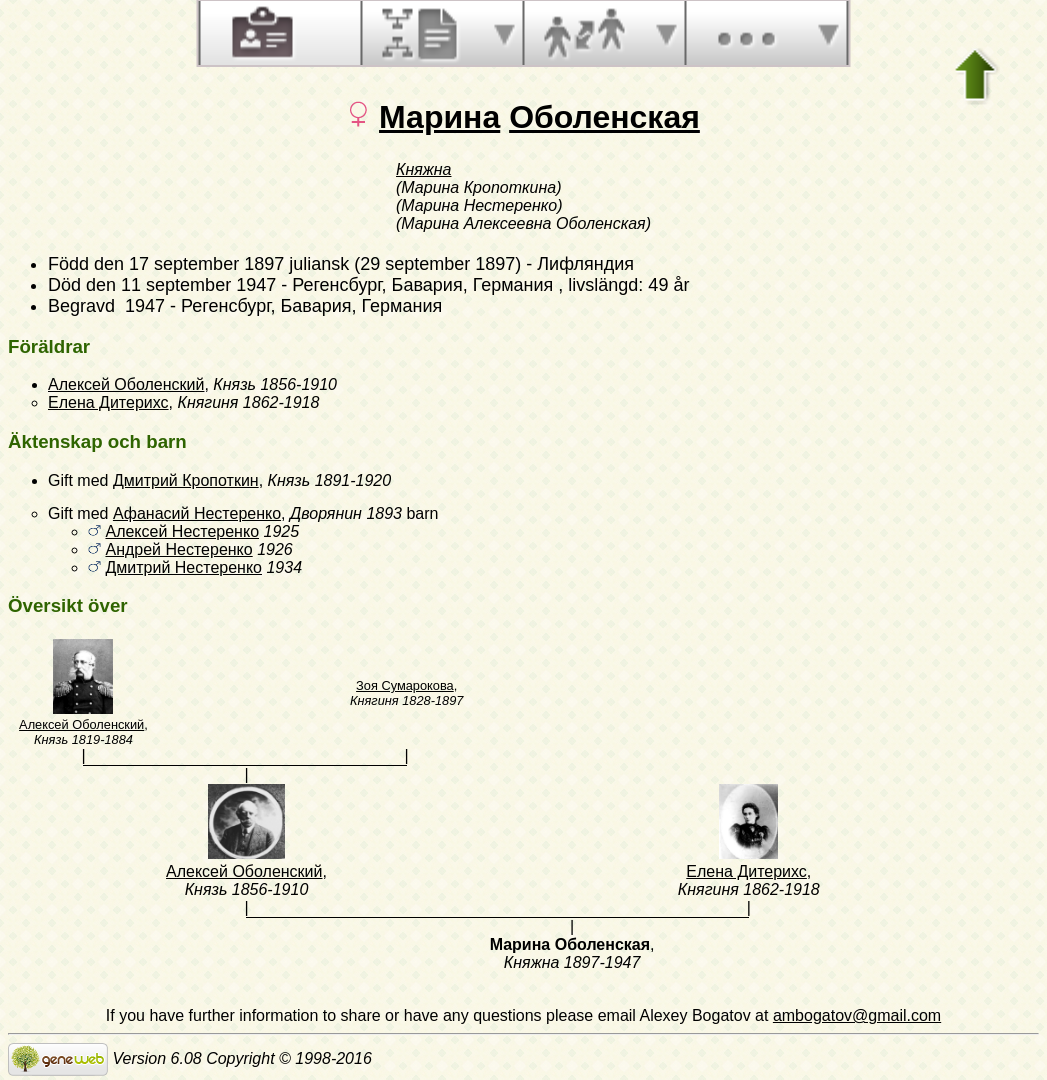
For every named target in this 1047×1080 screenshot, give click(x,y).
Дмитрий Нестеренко (183, 567)
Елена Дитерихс (108, 402)
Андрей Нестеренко (178, 549)
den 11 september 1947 (181, 285)
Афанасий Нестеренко (197, 513)
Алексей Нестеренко (182, 531)
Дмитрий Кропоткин (186, 480)
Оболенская (604, 117)
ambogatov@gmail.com (857, 1015)
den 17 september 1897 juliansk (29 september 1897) (307, 264)
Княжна (424, 169)
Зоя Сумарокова (405, 685)
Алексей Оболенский (126, 384)
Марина (439, 117)
